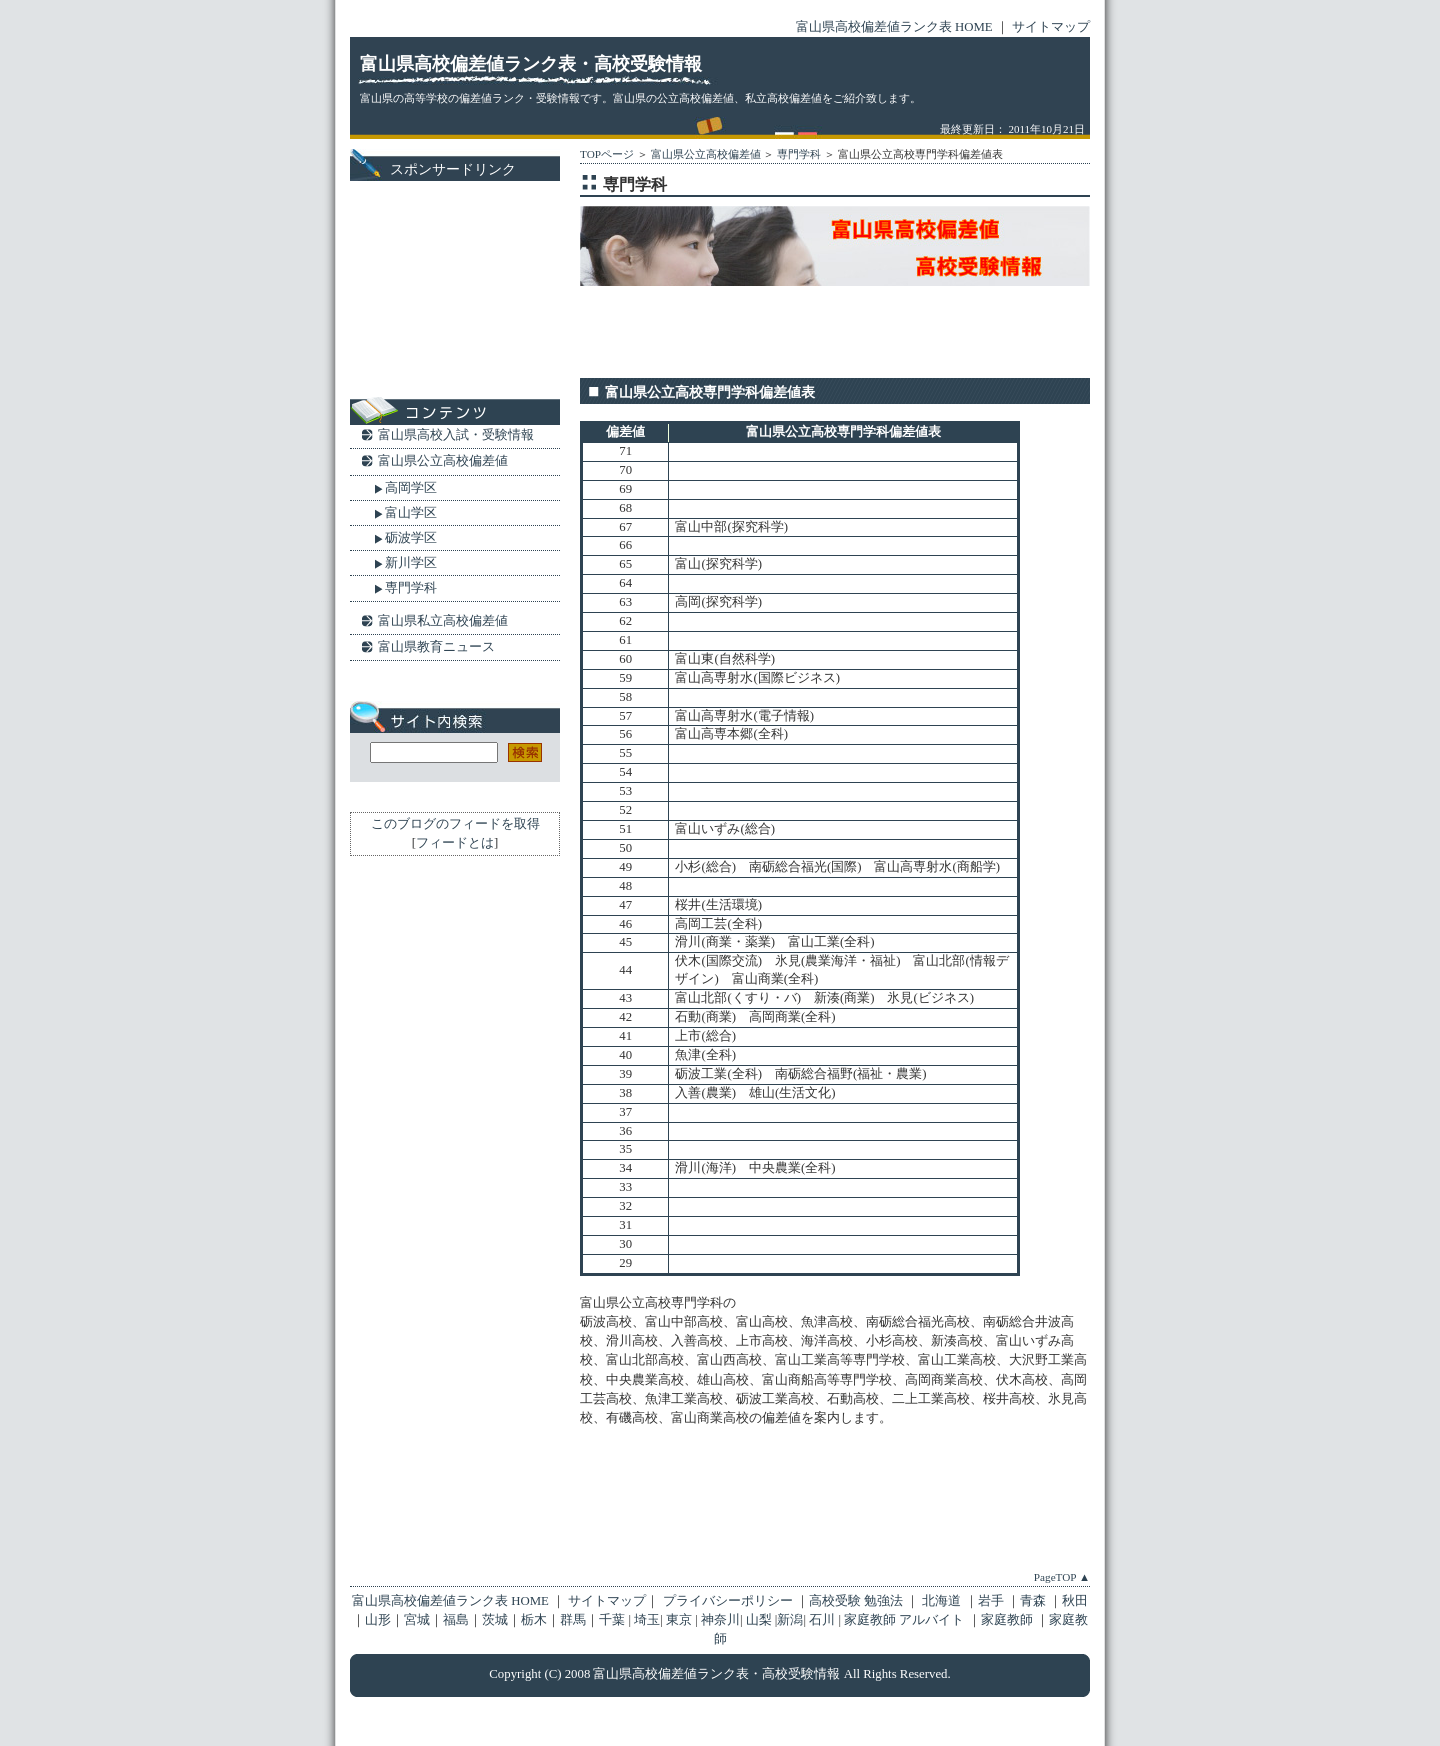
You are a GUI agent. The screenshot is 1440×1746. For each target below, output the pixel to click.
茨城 (495, 1620)
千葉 (612, 1620)
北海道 (943, 1601)
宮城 (417, 1620)
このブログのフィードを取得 (455, 824)
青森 (1034, 1601)
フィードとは (455, 843)
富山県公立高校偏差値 (706, 154)
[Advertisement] (814, 328)
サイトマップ (1051, 27)
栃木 (534, 1620)
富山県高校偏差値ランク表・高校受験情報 (531, 64)
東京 (679, 1620)
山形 (378, 1620)
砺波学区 (411, 537)
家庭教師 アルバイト (905, 1620)
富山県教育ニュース (436, 646)
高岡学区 (411, 487)
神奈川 (720, 1620)
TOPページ (607, 154)
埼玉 (647, 1620)
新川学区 (411, 562)
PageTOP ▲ (1062, 1577)
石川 (822, 1620)
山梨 (759, 1620)
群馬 (573, 1620)
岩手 (992, 1601)
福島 (456, 1620)
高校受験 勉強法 (857, 1601)
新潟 (790, 1620)
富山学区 (411, 512)
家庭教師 (1008, 1620)
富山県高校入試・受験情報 (456, 434)
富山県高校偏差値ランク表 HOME (894, 27)
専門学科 (799, 154)
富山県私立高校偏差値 (443, 620)
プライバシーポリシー (727, 1601)
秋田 (1075, 1601)
